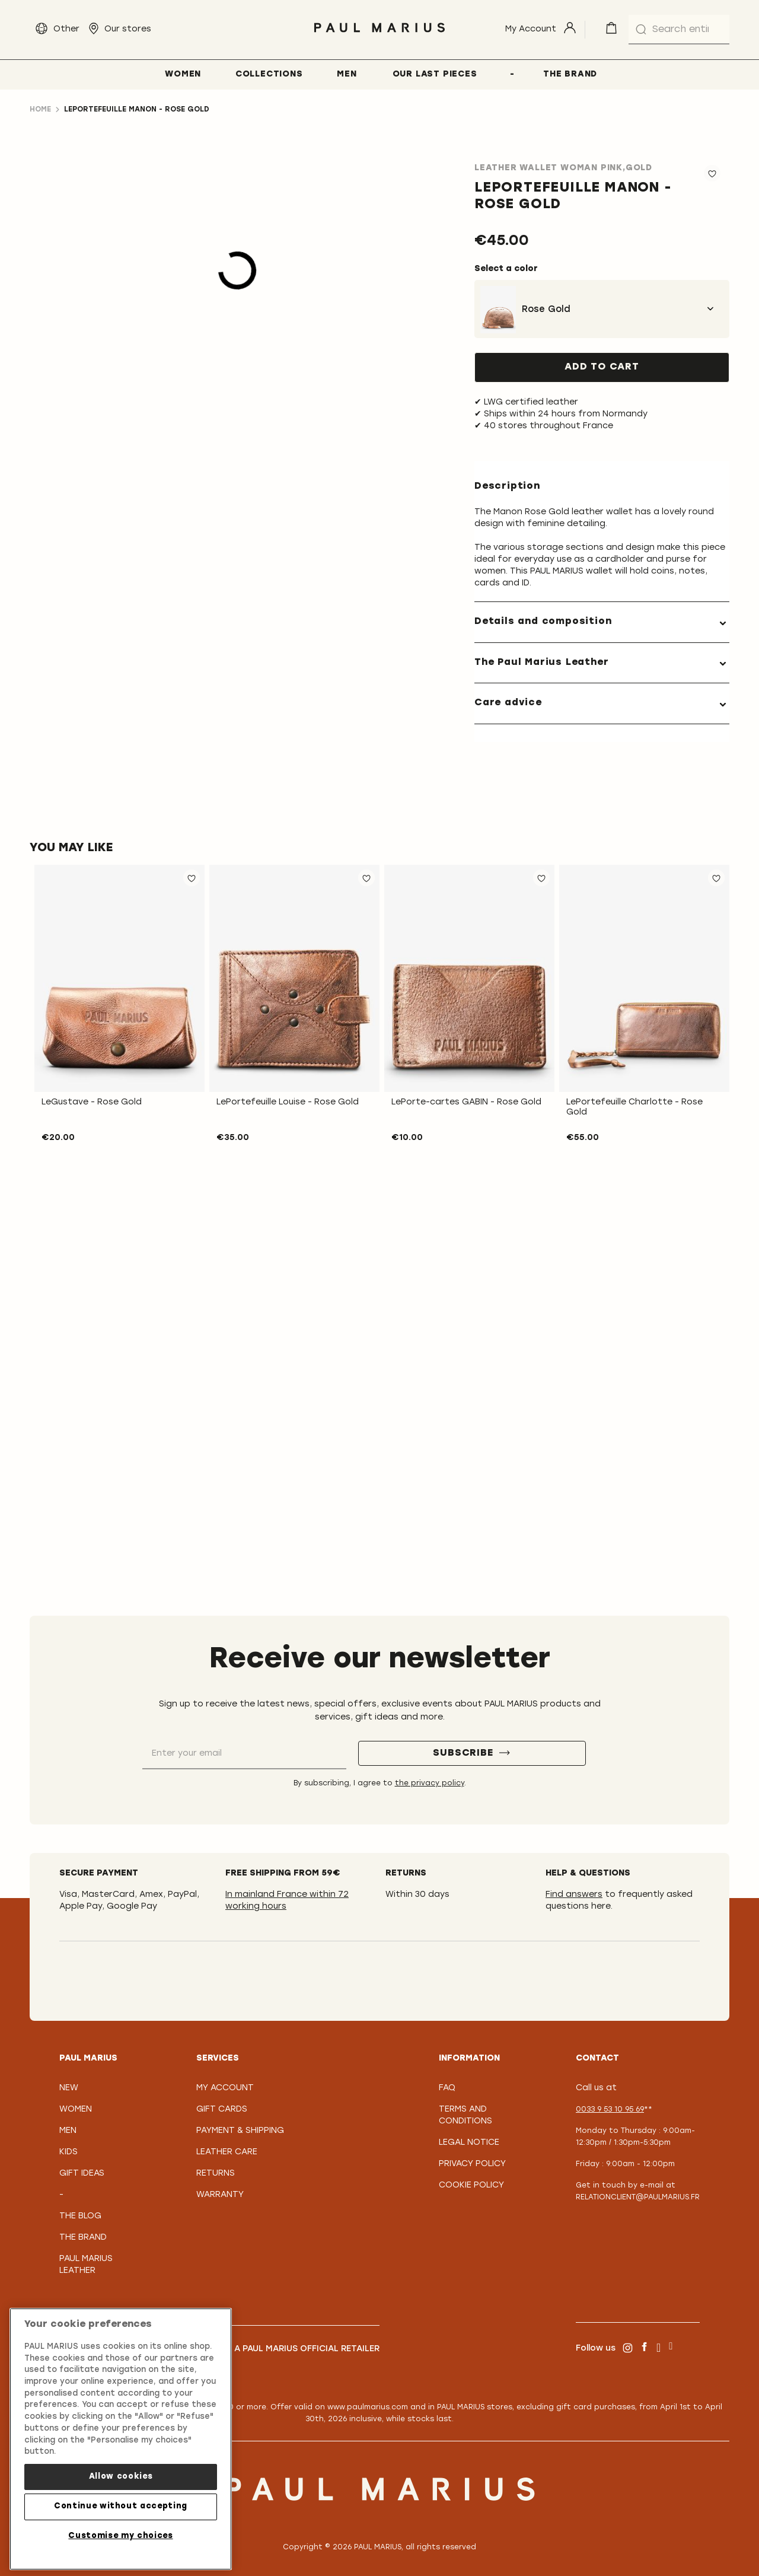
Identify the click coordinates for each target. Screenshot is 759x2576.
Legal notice (469, 2142)
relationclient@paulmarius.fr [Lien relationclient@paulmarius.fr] (638, 2197)
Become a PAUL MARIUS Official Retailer (288, 2349)
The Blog (80, 2216)
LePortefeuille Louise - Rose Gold (287, 1102)
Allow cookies (121, 2477)
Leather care (226, 2152)
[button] (191, 878)
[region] (120, 2439)
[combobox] (679, 29)
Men (67, 2130)
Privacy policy (472, 2164)
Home (40, 109)
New (68, 2088)
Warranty (220, 2194)
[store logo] (379, 35)
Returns (215, 2173)
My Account (225, 2088)
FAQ (447, 2088)
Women (75, 2109)
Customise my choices (120, 2536)
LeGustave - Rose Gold (92, 1102)
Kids (68, 2152)
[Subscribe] (472, 1753)
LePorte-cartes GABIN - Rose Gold (466, 1102)
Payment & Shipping (240, 2130)
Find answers (574, 1894)
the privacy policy (429, 1783)
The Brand (83, 2237)
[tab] (601, 621)
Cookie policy (471, 2185)
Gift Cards (221, 2109)
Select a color (506, 269)
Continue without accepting (120, 2506)
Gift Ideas (81, 2173)
